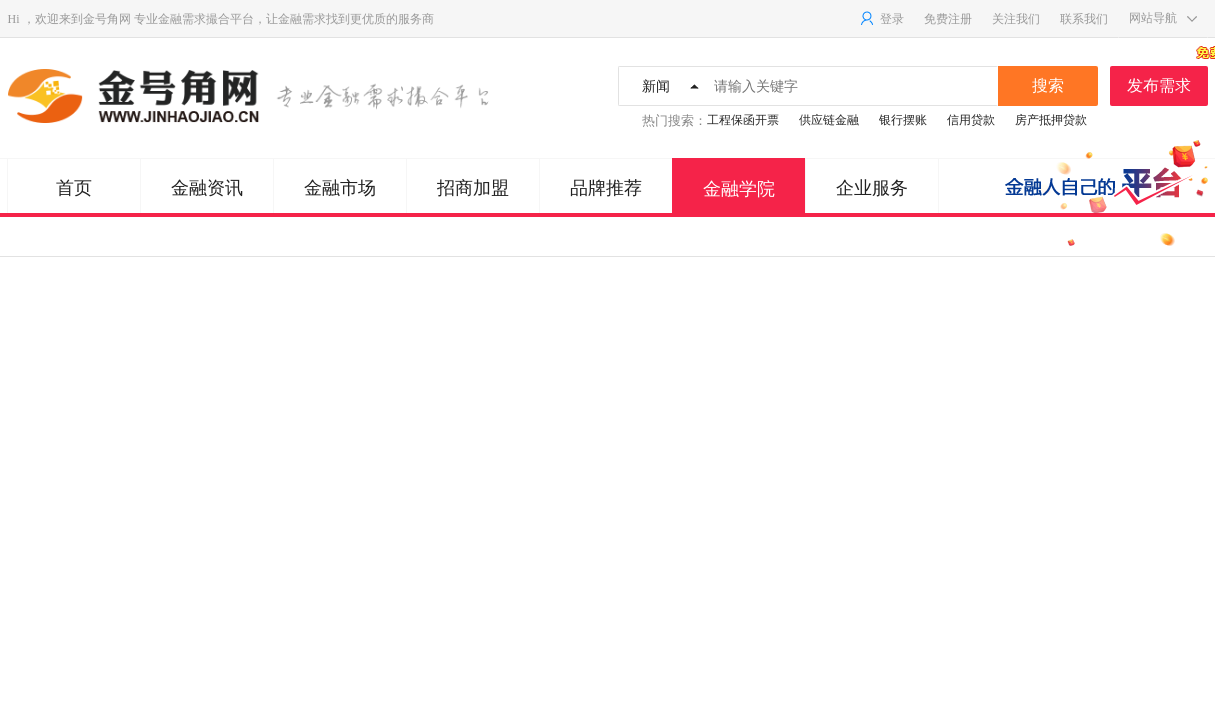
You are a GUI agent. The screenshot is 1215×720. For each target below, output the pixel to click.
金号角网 (107, 19)
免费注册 (948, 19)
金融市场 (340, 188)
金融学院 (739, 189)
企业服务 (872, 188)
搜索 (1048, 85)
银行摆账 (903, 120)
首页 (74, 188)
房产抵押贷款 (1051, 120)
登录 (881, 19)
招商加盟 (473, 188)
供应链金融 (829, 120)
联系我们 (1084, 19)
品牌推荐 (606, 188)
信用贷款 (971, 120)
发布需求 (1167, 80)
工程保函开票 (743, 120)
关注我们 (1016, 19)
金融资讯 (207, 188)
